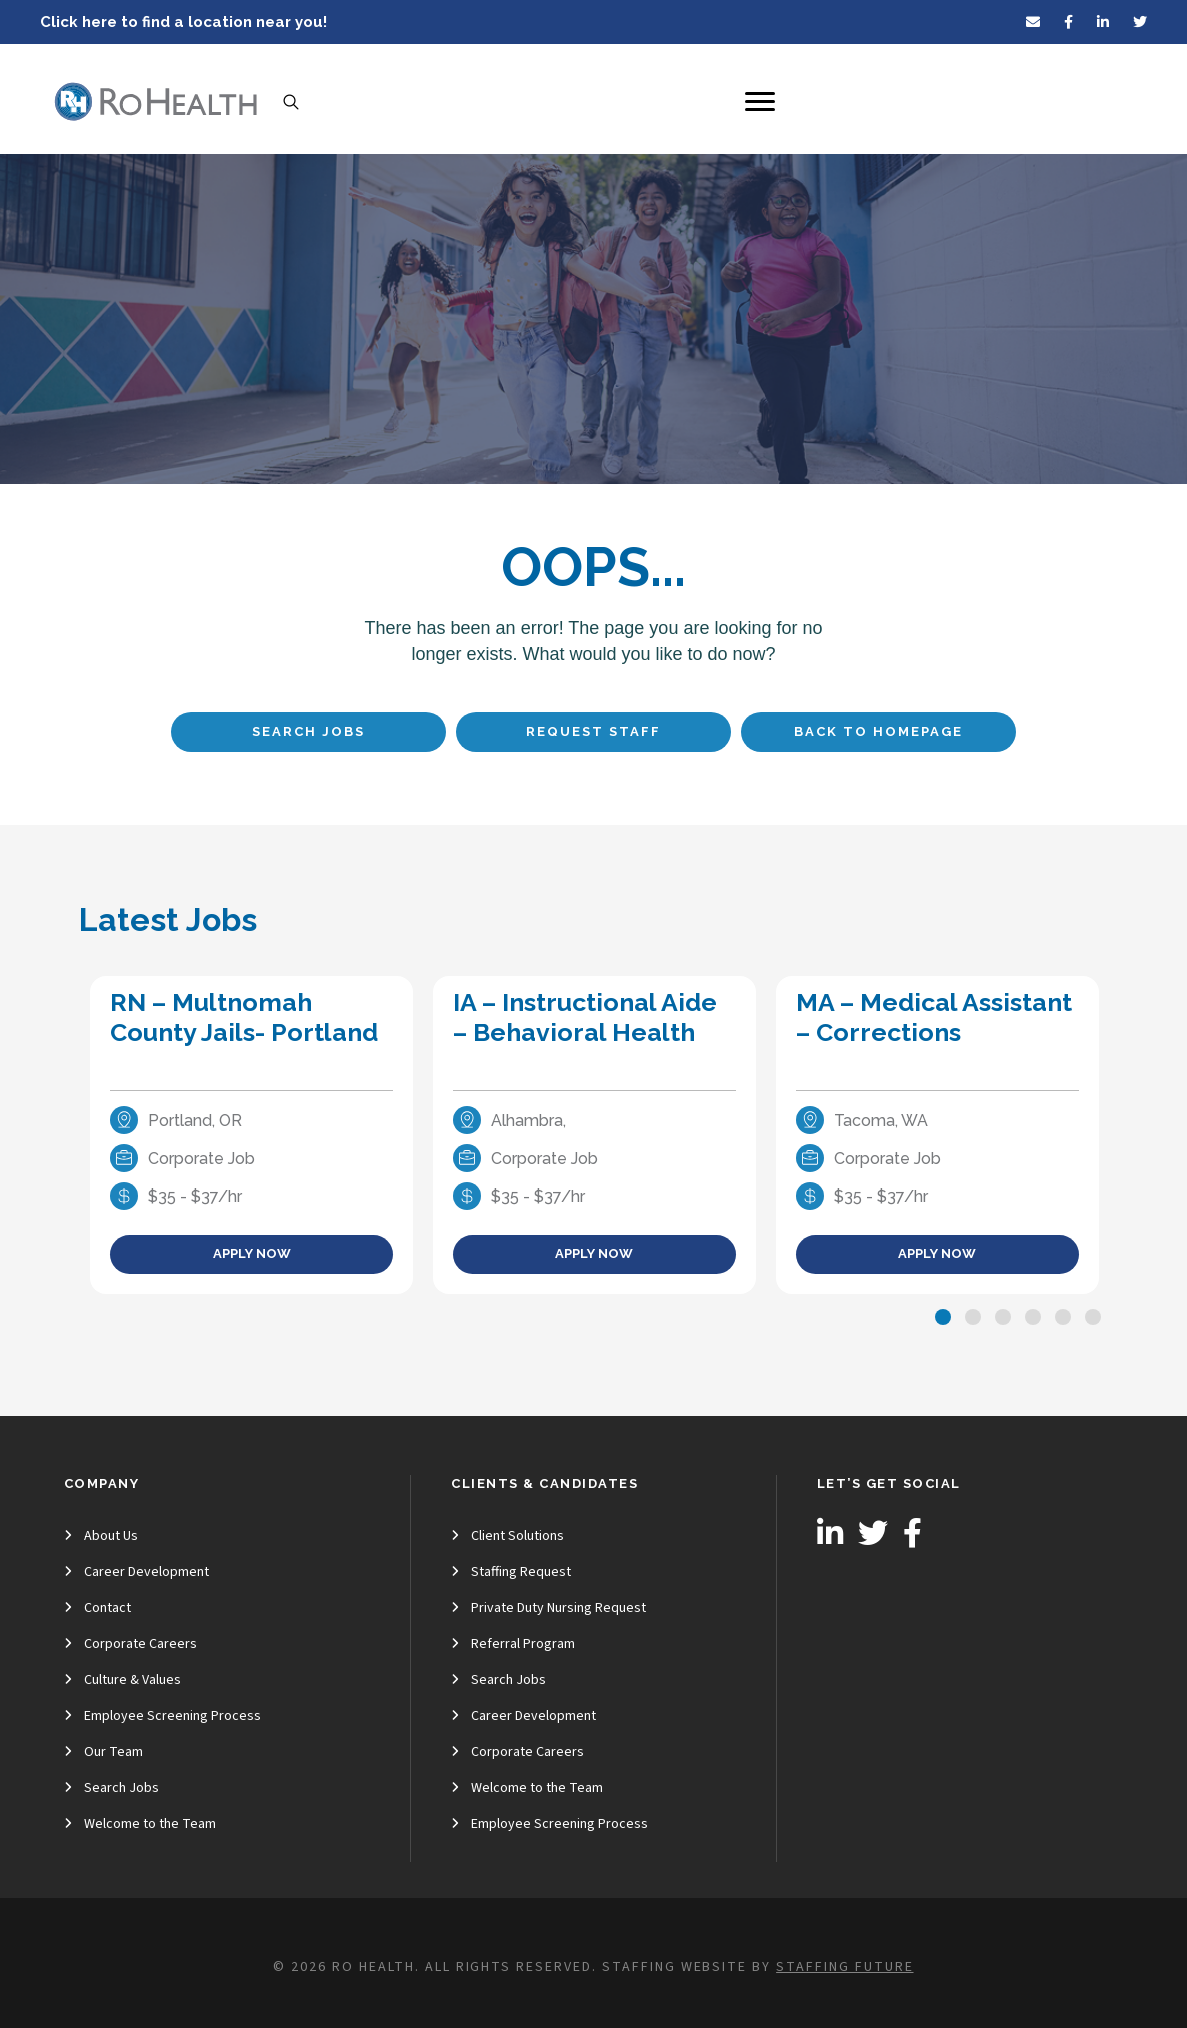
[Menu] (760, 102)
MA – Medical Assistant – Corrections (934, 1017)
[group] (251, 1135)
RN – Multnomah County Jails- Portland (244, 1017)
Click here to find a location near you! (183, 22)
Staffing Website (674, 1967)
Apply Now (252, 1253)
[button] (943, 1317)
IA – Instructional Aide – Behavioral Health (585, 1017)
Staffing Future (844, 1967)
